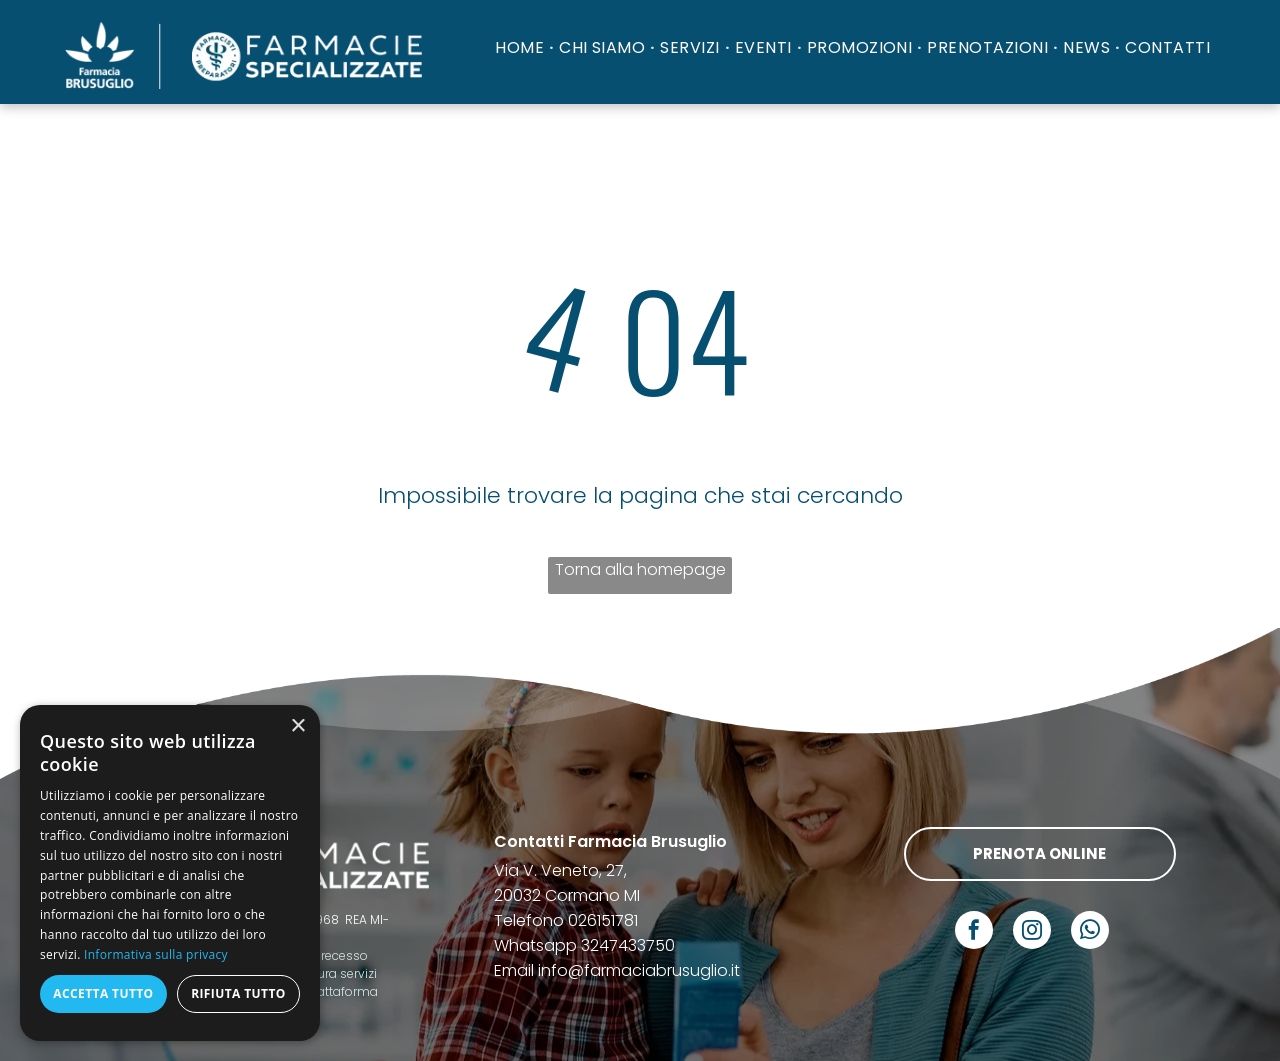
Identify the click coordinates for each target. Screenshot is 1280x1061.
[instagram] (1032, 932)
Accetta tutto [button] (103, 993)
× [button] (297, 726)
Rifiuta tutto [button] (238, 993)
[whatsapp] (1090, 932)
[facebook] (974, 932)
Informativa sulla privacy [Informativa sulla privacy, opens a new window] (156, 954)
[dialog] (170, 873)
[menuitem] (522, 47)
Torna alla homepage (640, 569)
